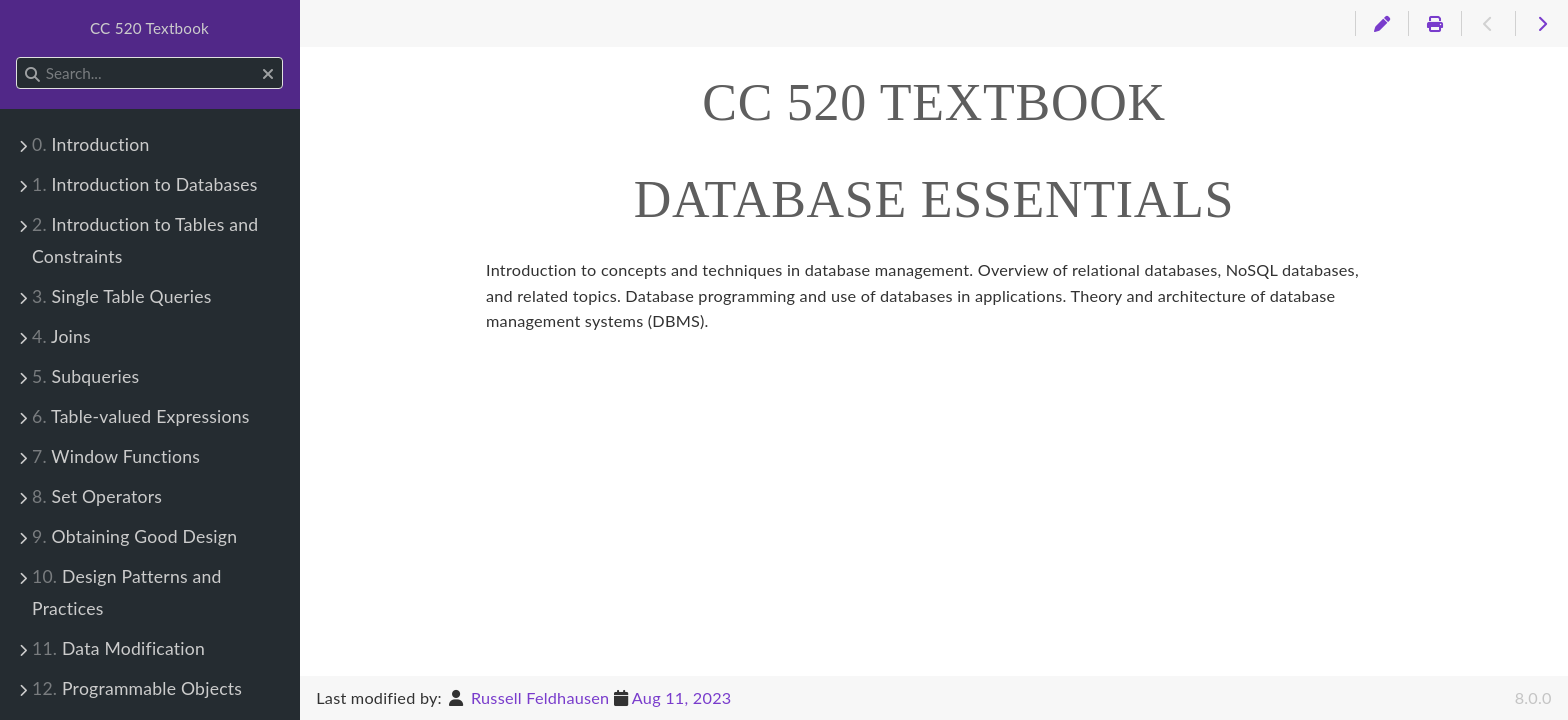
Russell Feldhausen (540, 697)
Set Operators (97, 496)
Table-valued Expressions (141, 416)
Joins (61, 336)
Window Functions (116, 456)
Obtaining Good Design (134, 536)
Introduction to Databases (145, 184)
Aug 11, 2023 (682, 697)
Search (17, 57)
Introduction (90, 144)
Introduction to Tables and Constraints (145, 240)
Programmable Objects (137, 688)
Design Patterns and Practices (127, 592)
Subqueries (85, 376)
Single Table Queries (122, 296)
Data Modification (118, 648)
